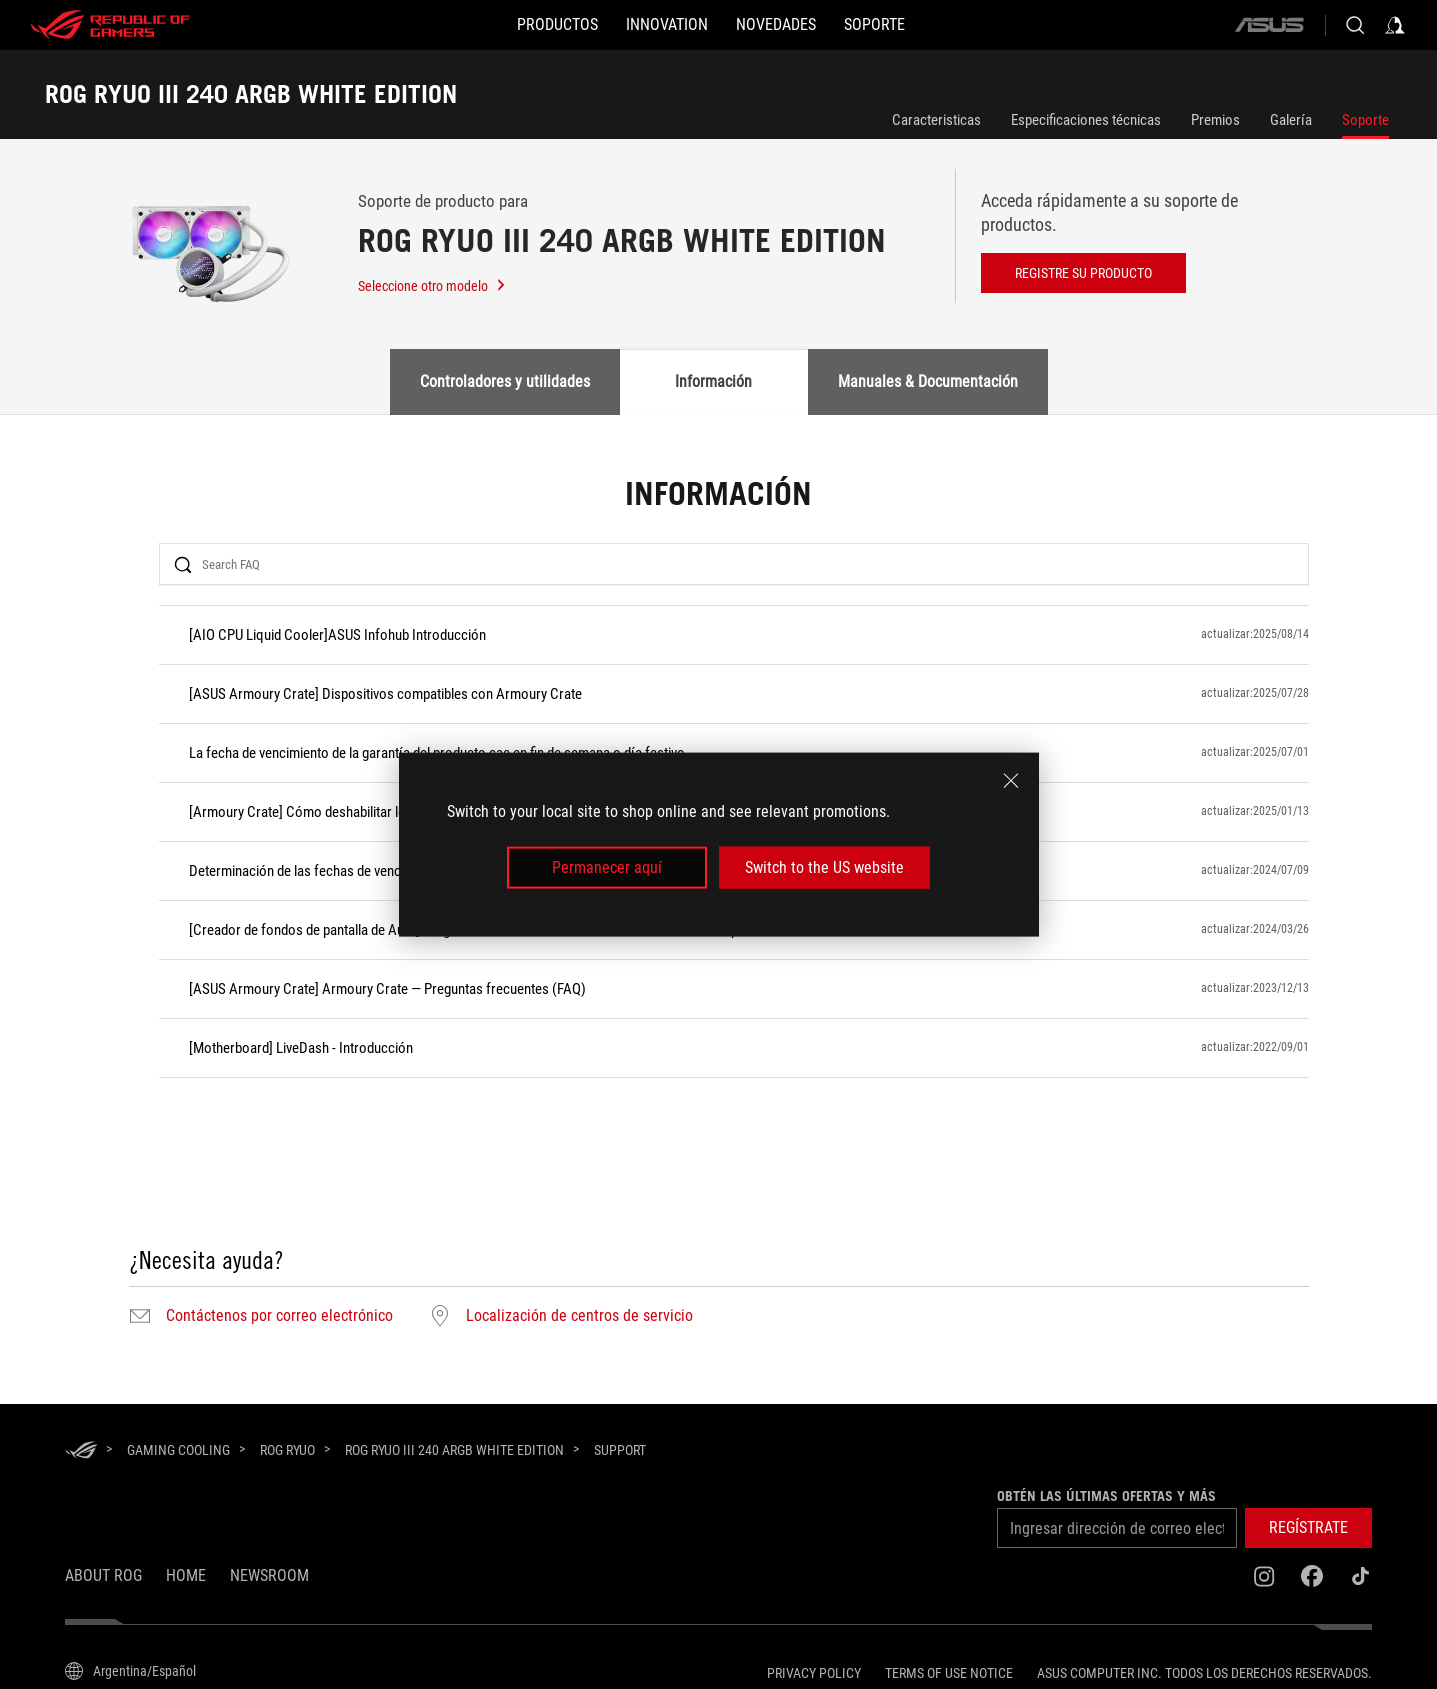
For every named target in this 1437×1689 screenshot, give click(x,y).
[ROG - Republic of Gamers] (110, 25)
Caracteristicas (936, 120)
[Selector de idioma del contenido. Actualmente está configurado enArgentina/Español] (130, 1671)
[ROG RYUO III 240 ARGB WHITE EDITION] (454, 1450)
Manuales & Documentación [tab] (928, 381)
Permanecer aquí (607, 867)
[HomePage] (81, 1451)
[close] (1011, 780)
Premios (1215, 120)
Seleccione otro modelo (432, 286)
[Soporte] (874, 25)
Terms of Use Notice (949, 1673)
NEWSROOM (269, 1575)
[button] (557, 25)
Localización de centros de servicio (579, 1316)
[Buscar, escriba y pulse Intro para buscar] (1355, 25)
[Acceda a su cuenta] (1395, 25)
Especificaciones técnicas (1086, 120)
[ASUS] (1269, 25)
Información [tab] (713, 381)
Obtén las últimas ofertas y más (1106, 1496)
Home (186, 1575)
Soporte (1365, 120)
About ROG (103, 1575)
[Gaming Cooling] (178, 1450)
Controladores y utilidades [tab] (505, 381)
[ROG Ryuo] (287, 1450)
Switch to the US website (824, 867)
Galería (1291, 120)
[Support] (620, 1451)
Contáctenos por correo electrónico (279, 1316)
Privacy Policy (814, 1673)
